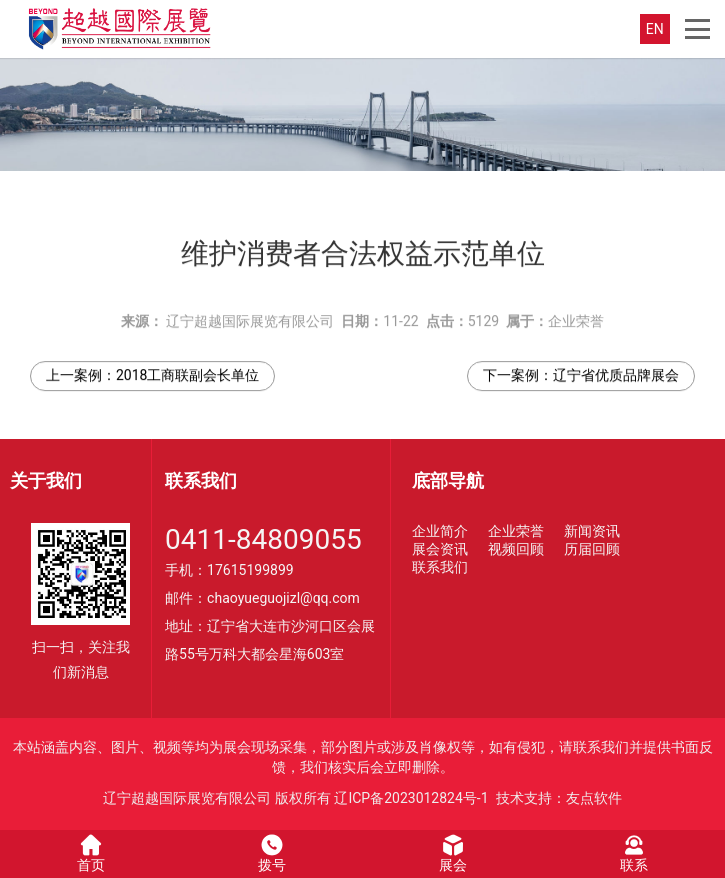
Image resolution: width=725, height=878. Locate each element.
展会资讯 (440, 549)
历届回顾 (592, 549)
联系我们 (440, 567)
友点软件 (594, 798)
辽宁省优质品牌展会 (616, 369)
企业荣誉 (576, 315)
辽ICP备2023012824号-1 (411, 798)
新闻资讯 (592, 531)
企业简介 (440, 531)
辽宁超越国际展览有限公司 (250, 315)
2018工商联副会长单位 (187, 369)
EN (655, 29)
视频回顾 (516, 549)
